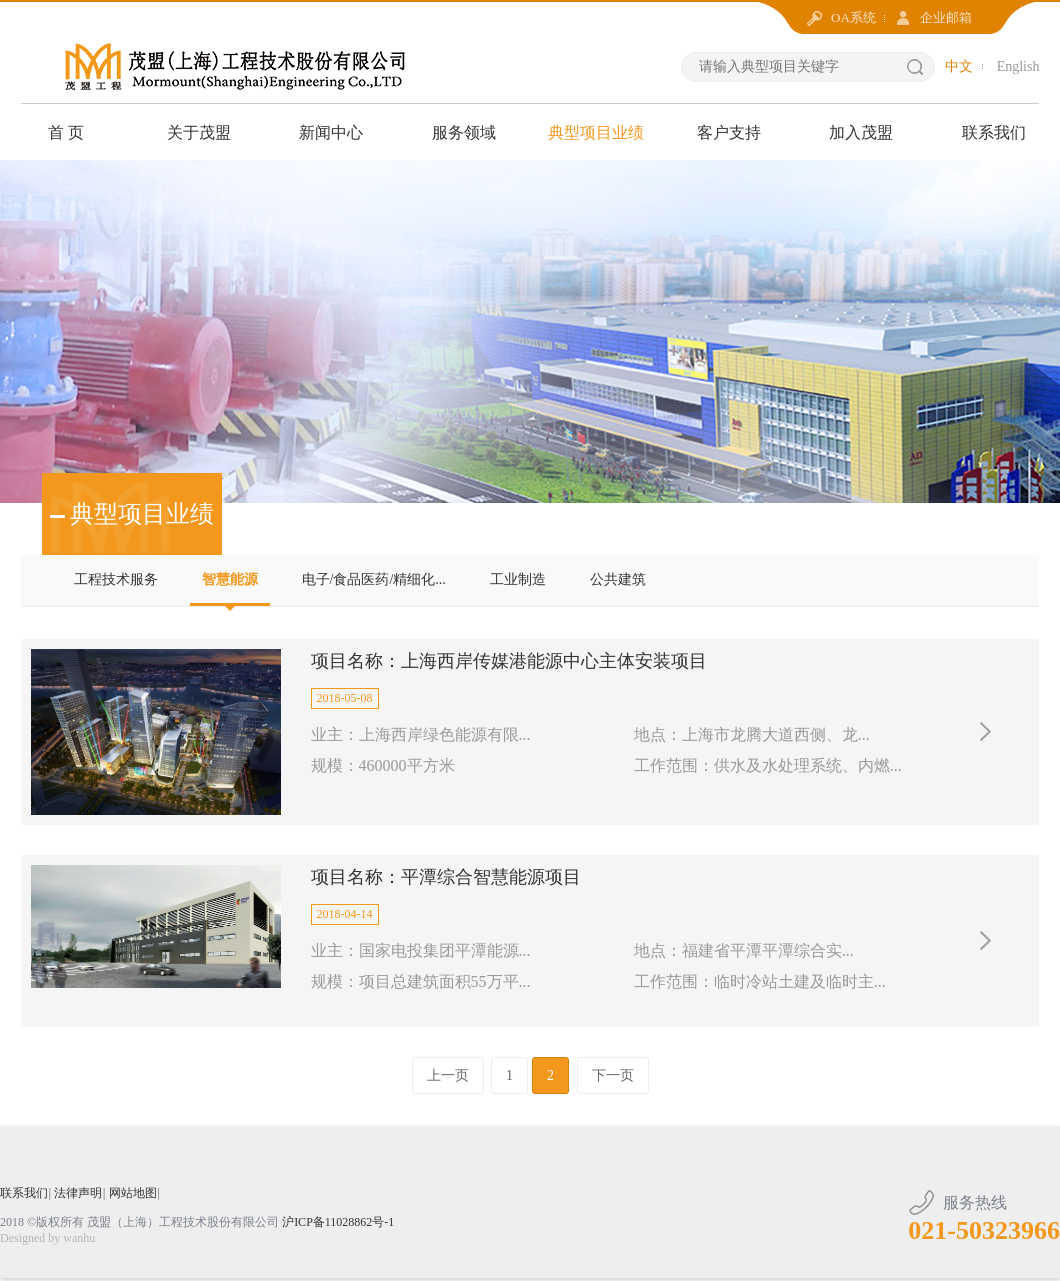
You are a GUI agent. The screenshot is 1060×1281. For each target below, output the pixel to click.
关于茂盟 (199, 132)
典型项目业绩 (596, 132)
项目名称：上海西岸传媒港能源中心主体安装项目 (509, 662)
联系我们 (994, 132)
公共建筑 (618, 579)
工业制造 (518, 579)
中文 (959, 66)
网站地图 (133, 1197)
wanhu (79, 1242)
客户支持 (729, 132)
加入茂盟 (861, 132)
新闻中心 (331, 132)
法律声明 (78, 1197)
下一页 (613, 1079)
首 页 (66, 132)
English (1018, 66)
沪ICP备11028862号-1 (338, 1226)
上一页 (448, 1079)
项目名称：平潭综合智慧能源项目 (446, 880)
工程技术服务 (116, 579)
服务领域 (464, 132)
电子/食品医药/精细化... (374, 579)
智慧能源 (230, 579)
